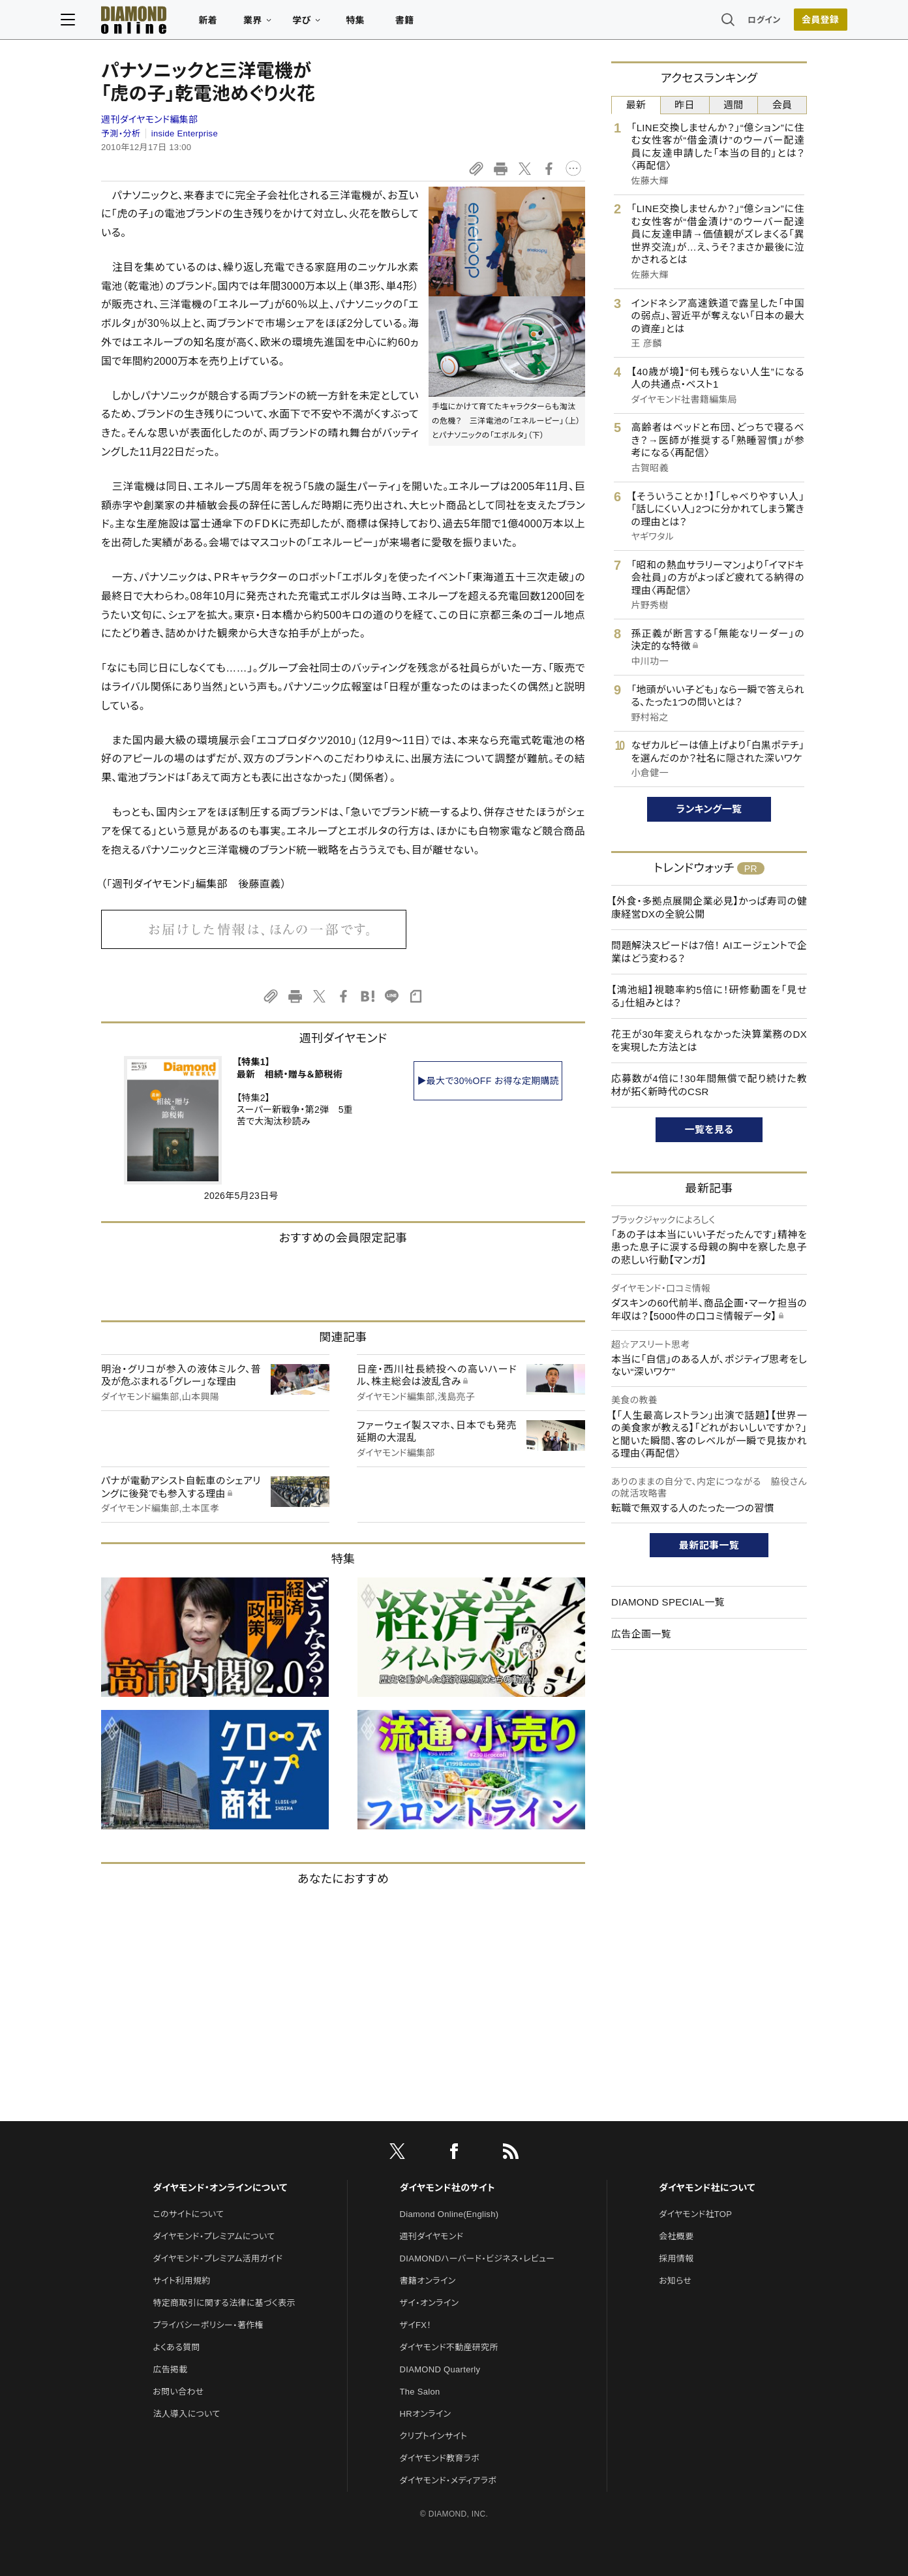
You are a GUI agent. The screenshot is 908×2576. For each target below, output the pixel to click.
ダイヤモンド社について (707, 2187)
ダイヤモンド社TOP (695, 2214)
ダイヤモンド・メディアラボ (448, 2480)
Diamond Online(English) (449, 2214)
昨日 (684, 104)
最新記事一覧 (709, 1545)
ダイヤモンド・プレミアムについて (214, 2236)
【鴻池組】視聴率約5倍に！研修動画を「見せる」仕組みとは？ (709, 996)
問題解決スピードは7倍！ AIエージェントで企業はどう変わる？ (709, 952)
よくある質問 (176, 2347)
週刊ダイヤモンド (432, 2236)
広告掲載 (170, 2369)
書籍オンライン (428, 2281)
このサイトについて (188, 2214)
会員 (782, 104)
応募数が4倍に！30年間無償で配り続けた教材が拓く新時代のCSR (709, 1085)
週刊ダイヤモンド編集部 (149, 119)
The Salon (420, 2392)
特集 (395, 23)
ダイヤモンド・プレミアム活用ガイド (217, 2258)
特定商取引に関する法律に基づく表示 (224, 2303)
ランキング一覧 (709, 809)
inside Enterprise (184, 133)
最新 (636, 104)
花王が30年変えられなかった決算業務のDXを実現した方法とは (709, 1041)
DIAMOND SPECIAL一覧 (668, 1601)
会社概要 (676, 2236)
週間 (733, 104)
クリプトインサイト (434, 2436)
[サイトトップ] (161, 22)
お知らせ (675, 2281)
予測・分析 (120, 133)
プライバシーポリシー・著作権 (208, 2325)
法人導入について (186, 2414)
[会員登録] (780, 23)
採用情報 (676, 2258)
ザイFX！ (416, 2325)
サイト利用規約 (181, 2281)
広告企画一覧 (641, 1633)
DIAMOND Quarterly (440, 2369)
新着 (248, 23)
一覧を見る (709, 1129)
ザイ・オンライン (429, 2303)
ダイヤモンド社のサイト (447, 2187)
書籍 (444, 23)
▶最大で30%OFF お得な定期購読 (488, 1081)
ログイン (724, 22)
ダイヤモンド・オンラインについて (220, 2187)
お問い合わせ (178, 2392)
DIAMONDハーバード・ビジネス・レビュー (477, 2258)
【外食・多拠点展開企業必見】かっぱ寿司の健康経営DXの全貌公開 (709, 907)
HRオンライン (425, 2414)
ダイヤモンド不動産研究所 (449, 2347)
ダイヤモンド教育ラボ (439, 2458)
